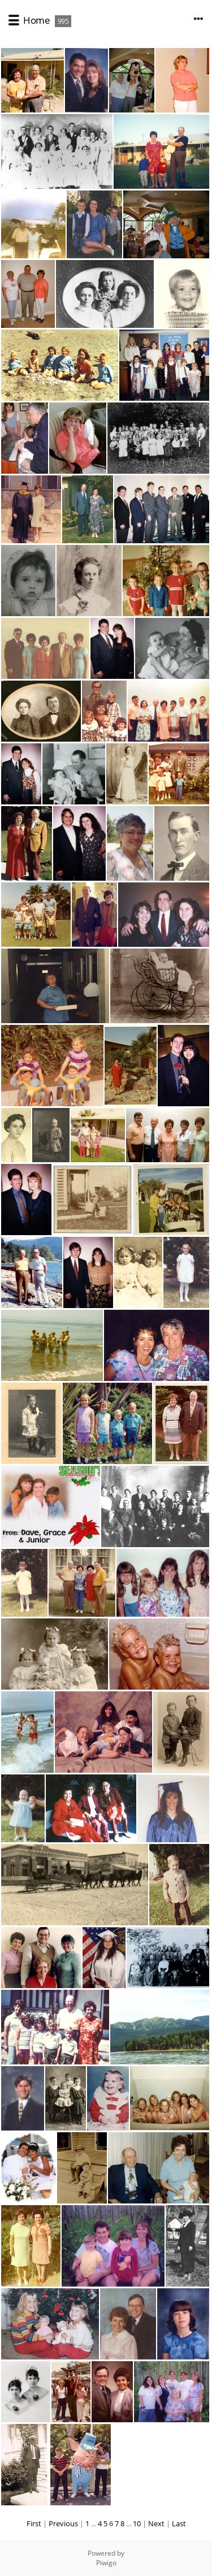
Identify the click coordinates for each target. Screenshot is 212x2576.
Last (179, 2523)
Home (36, 20)
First (34, 2523)
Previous (63, 2523)
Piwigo (106, 2563)
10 (137, 2523)
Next (156, 2523)
